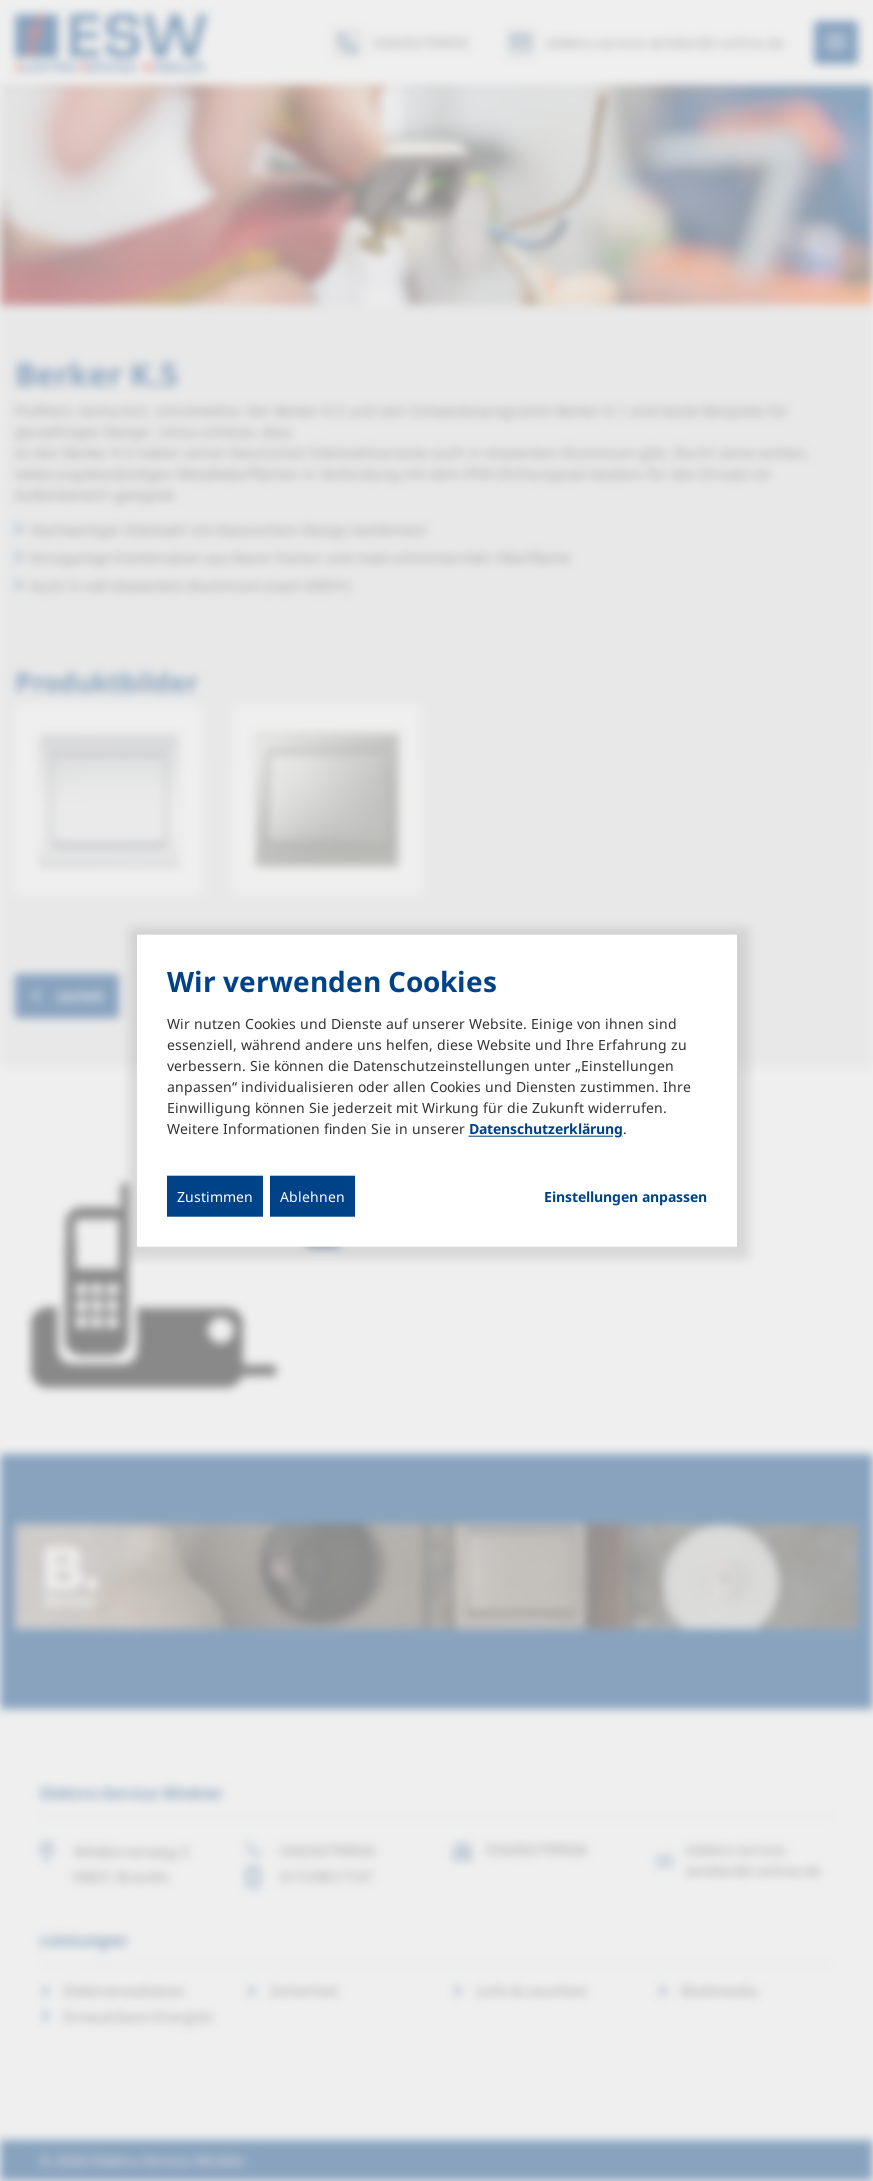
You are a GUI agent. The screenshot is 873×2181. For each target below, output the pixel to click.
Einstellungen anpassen (625, 1197)
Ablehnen (312, 1196)
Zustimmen (215, 1196)
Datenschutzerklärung (546, 1128)
